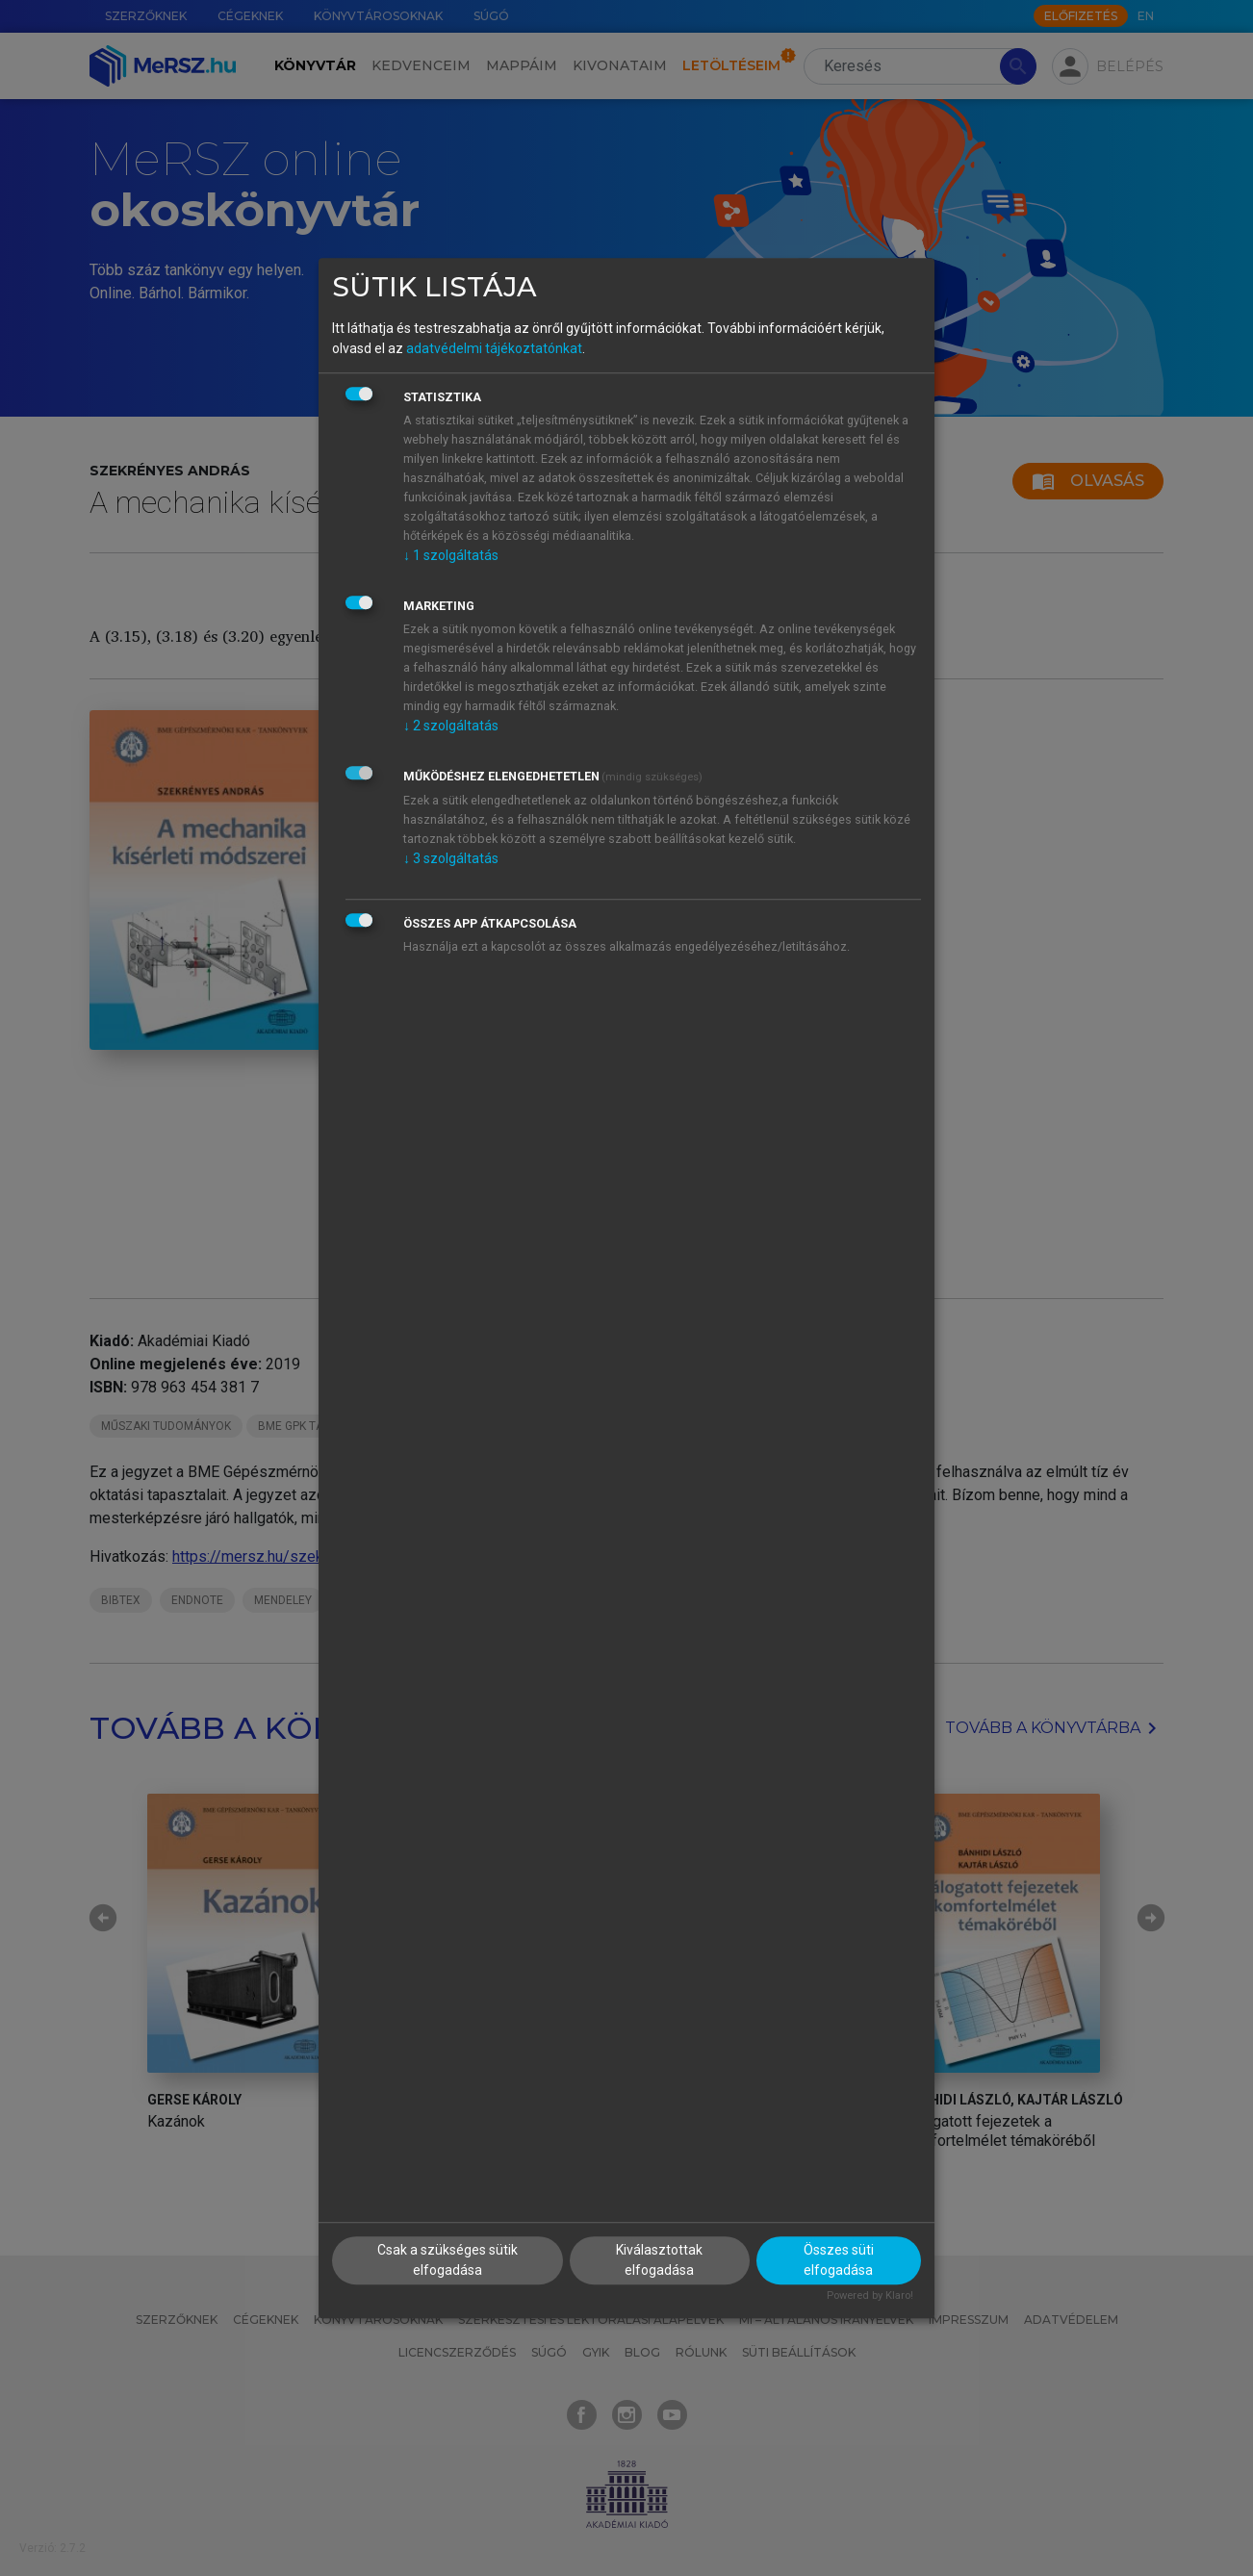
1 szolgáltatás (451, 555)
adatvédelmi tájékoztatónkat (494, 348)
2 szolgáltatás (451, 725)
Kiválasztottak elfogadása (659, 2261)
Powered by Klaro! (870, 2296)
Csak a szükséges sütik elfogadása (447, 2261)
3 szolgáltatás (451, 858)
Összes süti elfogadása (839, 2261)
